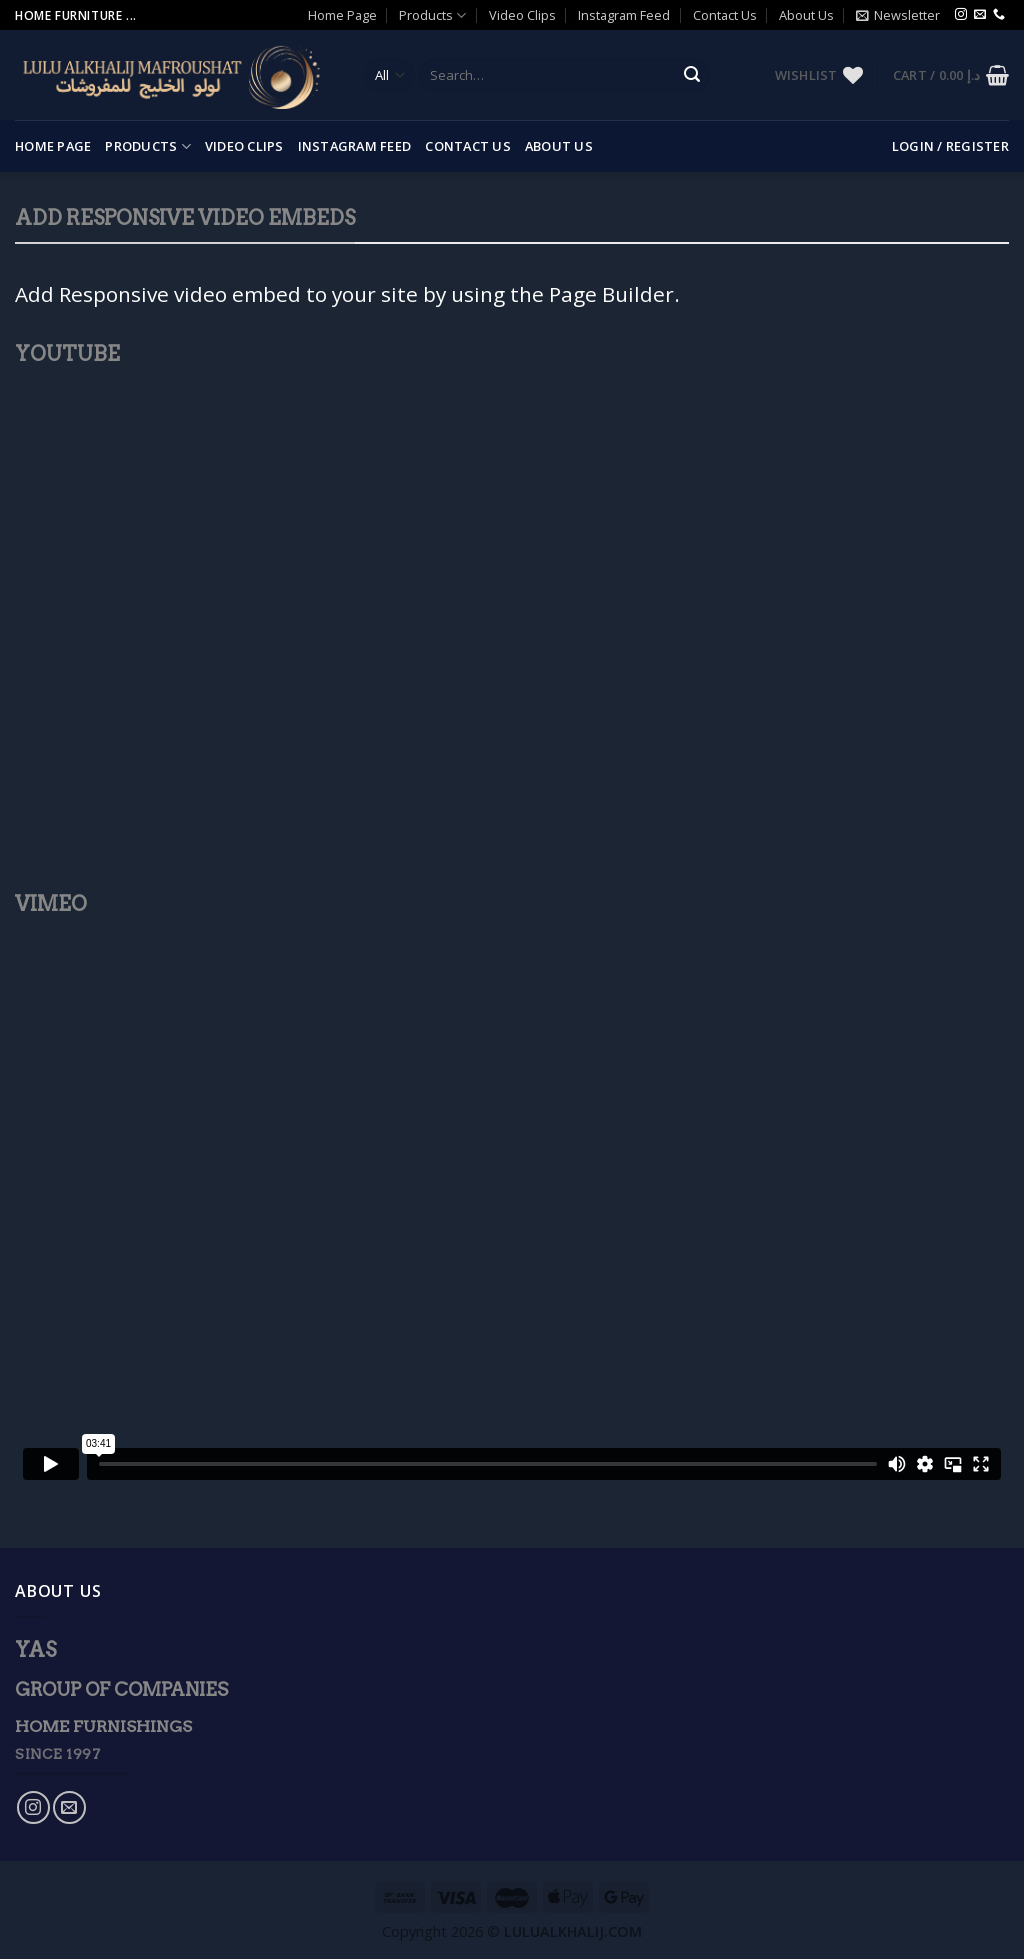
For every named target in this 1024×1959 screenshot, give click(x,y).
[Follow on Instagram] (961, 15)
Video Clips (522, 15)
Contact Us (725, 15)
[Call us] (999, 15)
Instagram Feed (624, 15)
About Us (806, 15)
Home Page (342, 15)
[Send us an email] (980, 15)
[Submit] (692, 76)
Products (432, 15)
